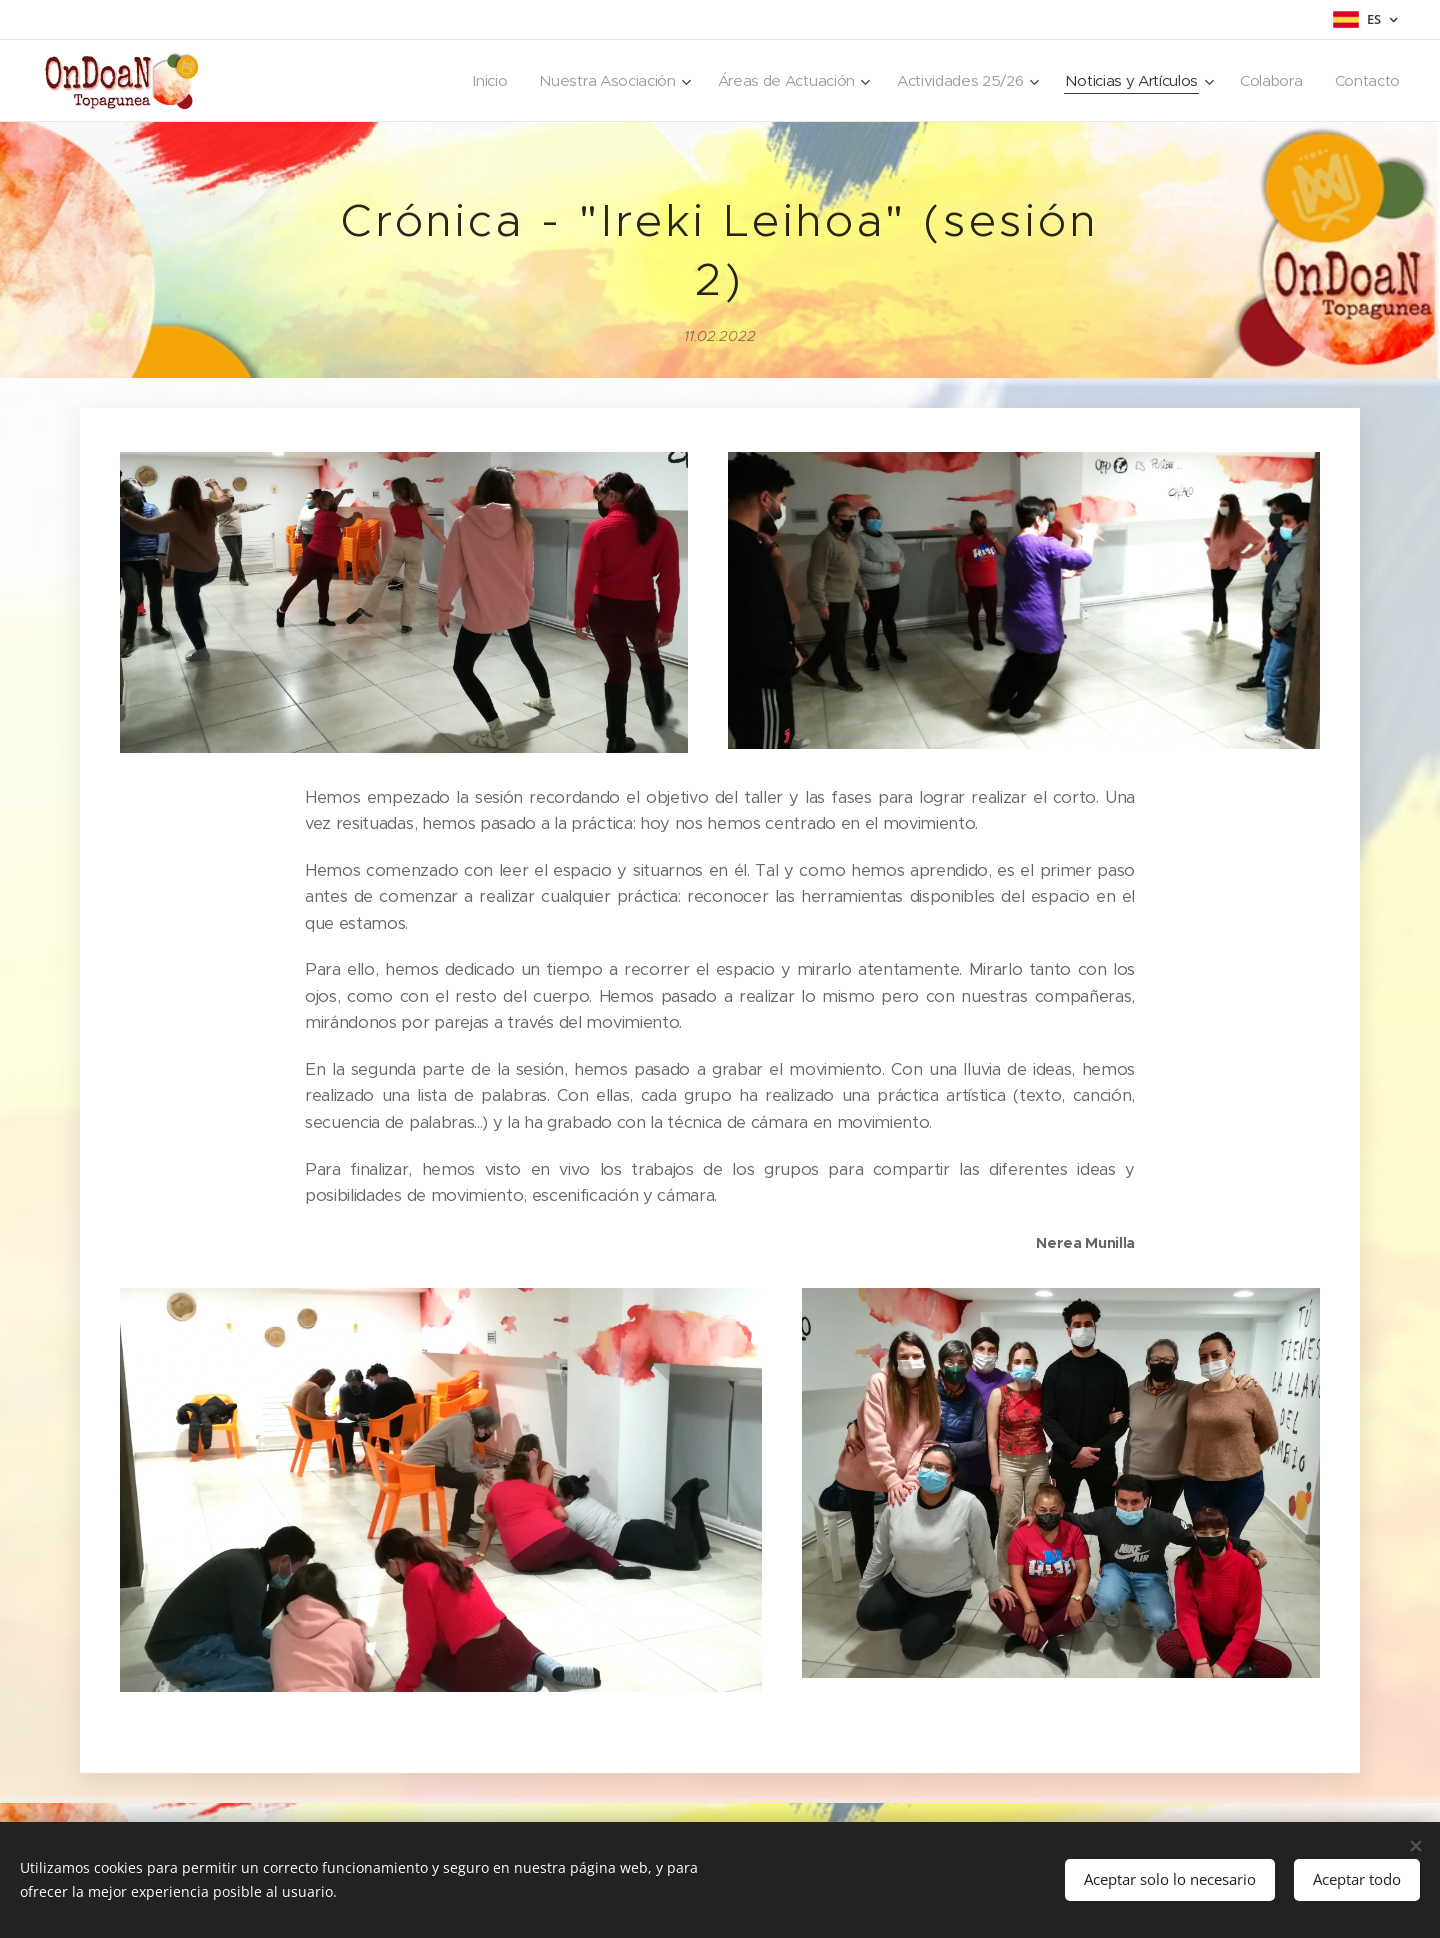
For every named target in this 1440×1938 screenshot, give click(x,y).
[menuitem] (466, 81)
